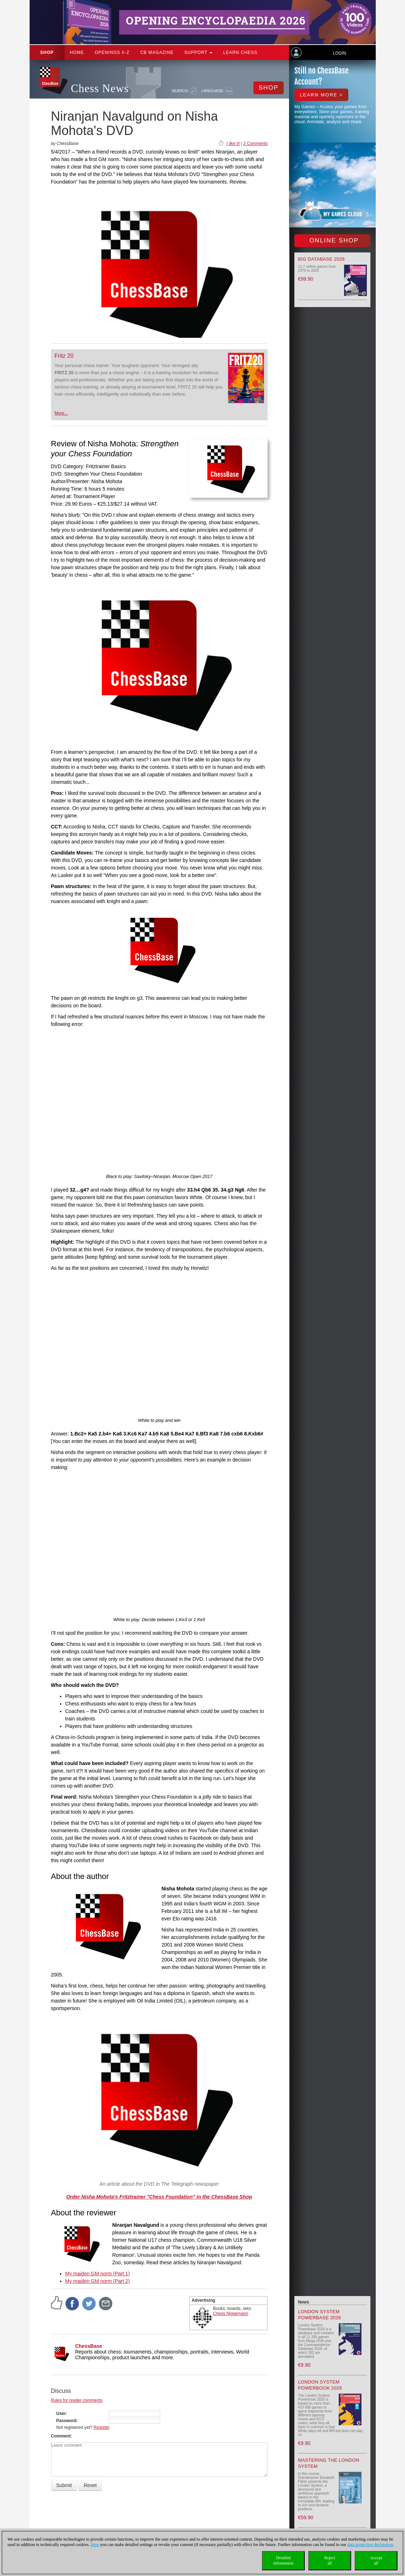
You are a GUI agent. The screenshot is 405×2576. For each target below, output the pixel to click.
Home (77, 52)
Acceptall (376, 2560)
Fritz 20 (64, 356)
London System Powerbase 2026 (319, 2314)
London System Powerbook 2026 (320, 2385)
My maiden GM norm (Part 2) (97, 2281)
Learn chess (240, 52)
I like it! (233, 143)
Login (339, 53)
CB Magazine (157, 52)
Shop (47, 52)
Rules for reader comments (77, 2400)
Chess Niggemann (230, 2313)
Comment (61, 2436)
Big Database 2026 (321, 259)
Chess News (100, 88)
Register (101, 2427)
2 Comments (255, 143)
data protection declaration (370, 2544)
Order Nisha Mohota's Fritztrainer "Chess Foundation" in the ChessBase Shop (159, 2197)
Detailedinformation (283, 2560)
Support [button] (198, 52)
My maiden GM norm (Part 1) (97, 2273)
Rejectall (329, 2560)
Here (95, 2544)
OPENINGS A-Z (112, 52)
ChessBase (88, 2346)
